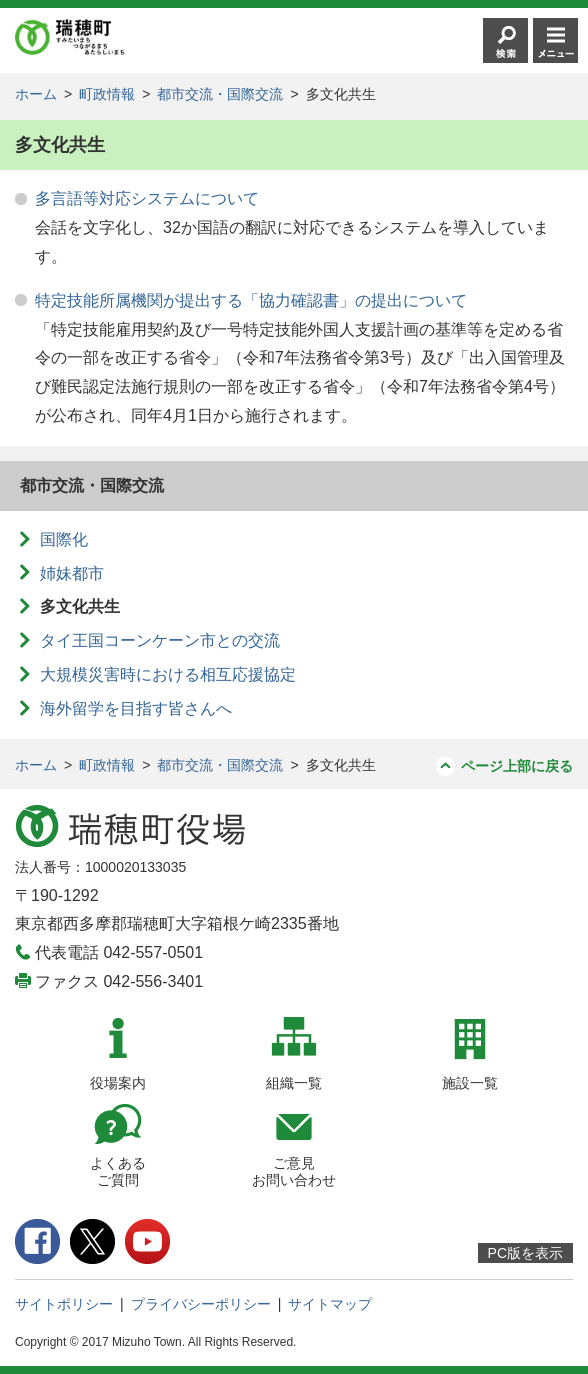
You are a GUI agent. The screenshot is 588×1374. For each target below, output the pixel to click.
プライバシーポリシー (201, 1304)
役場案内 (118, 1083)
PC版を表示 (525, 1253)
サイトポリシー (64, 1304)
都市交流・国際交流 (220, 94)
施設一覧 (470, 1083)
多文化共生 (80, 606)
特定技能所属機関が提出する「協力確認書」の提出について (251, 300)
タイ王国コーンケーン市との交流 (160, 640)
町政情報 (107, 94)
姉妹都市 (72, 573)
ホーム (36, 94)
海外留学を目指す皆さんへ (136, 708)
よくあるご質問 (118, 1171)
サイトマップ (330, 1304)
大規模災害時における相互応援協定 (168, 674)
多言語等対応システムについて (147, 198)
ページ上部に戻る (517, 766)
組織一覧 (294, 1083)
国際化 (64, 539)
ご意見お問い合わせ (294, 1171)
